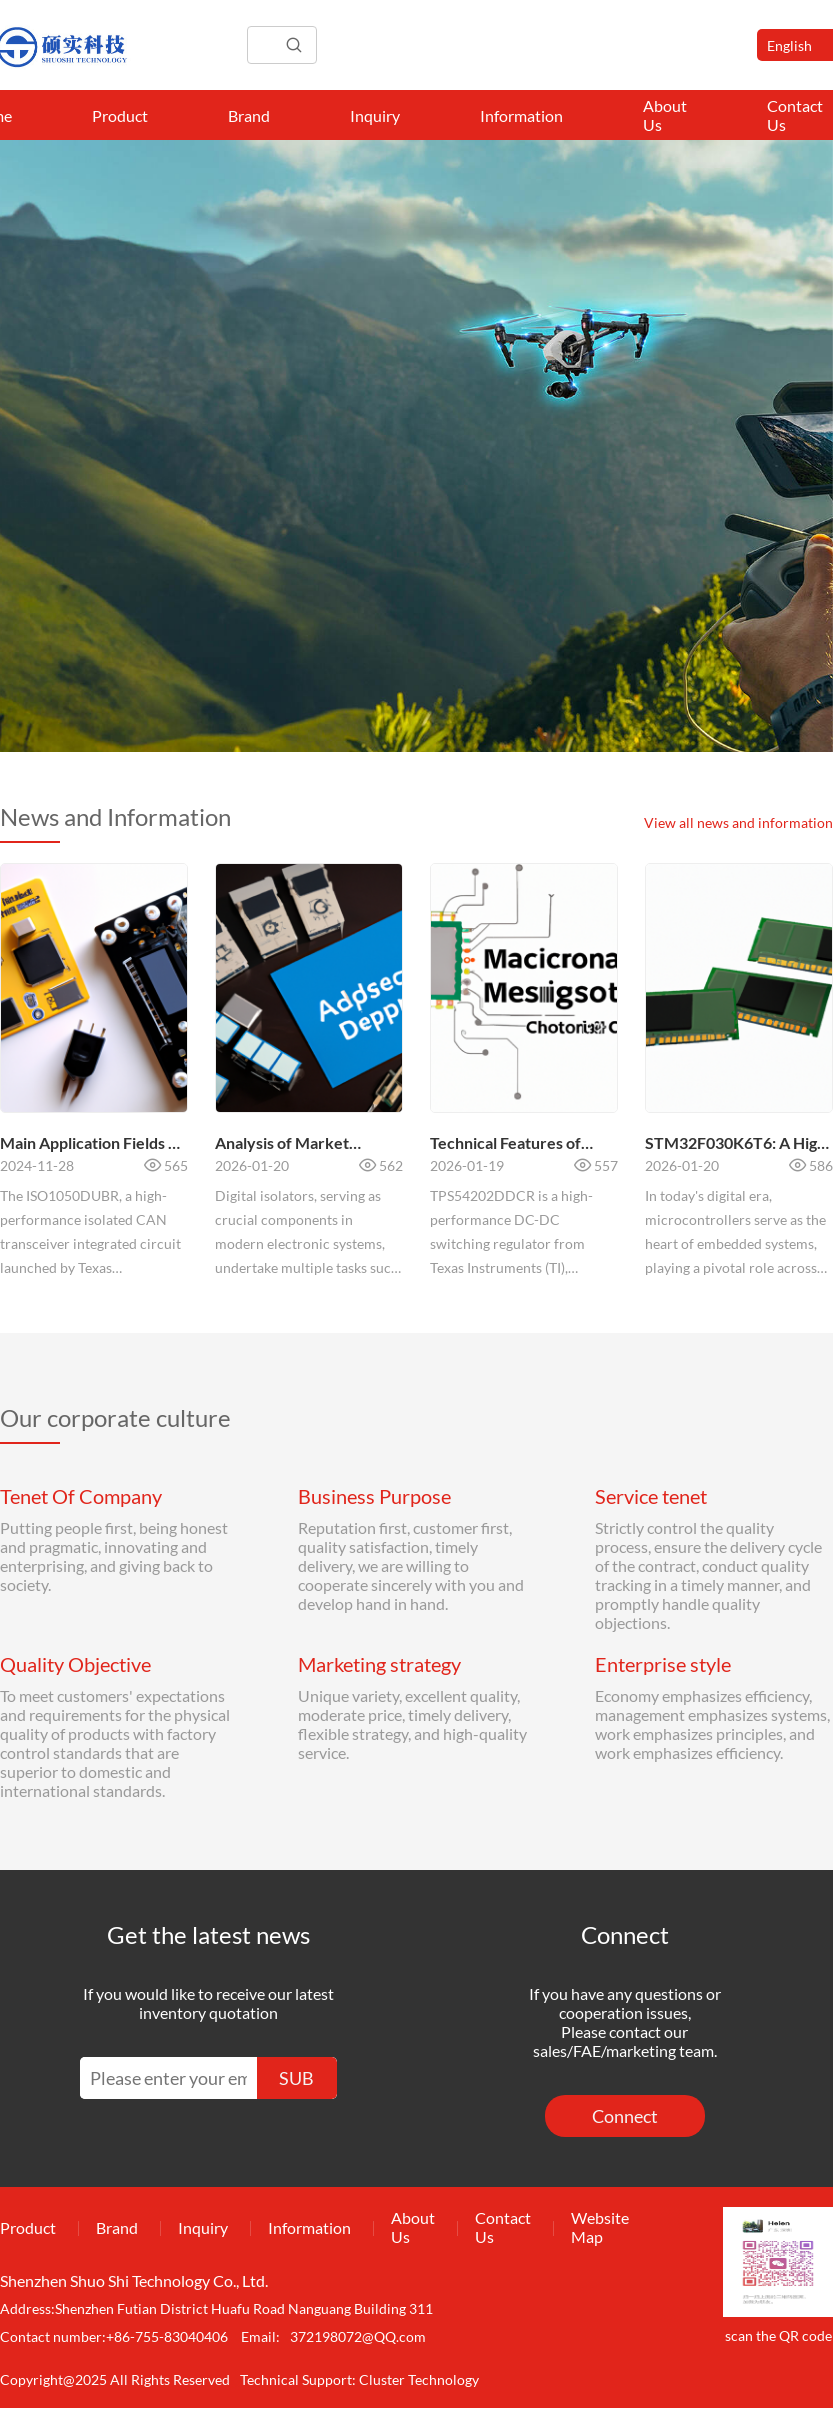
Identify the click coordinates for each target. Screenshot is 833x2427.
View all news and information (738, 822)
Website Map (600, 2227)
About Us (665, 115)
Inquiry (375, 115)
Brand (249, 115)
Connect (625, 2116)
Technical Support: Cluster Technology (359, 2379)
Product (120, 115)
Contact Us (503, 2227)
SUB (296, 2078)
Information (521, 115)
